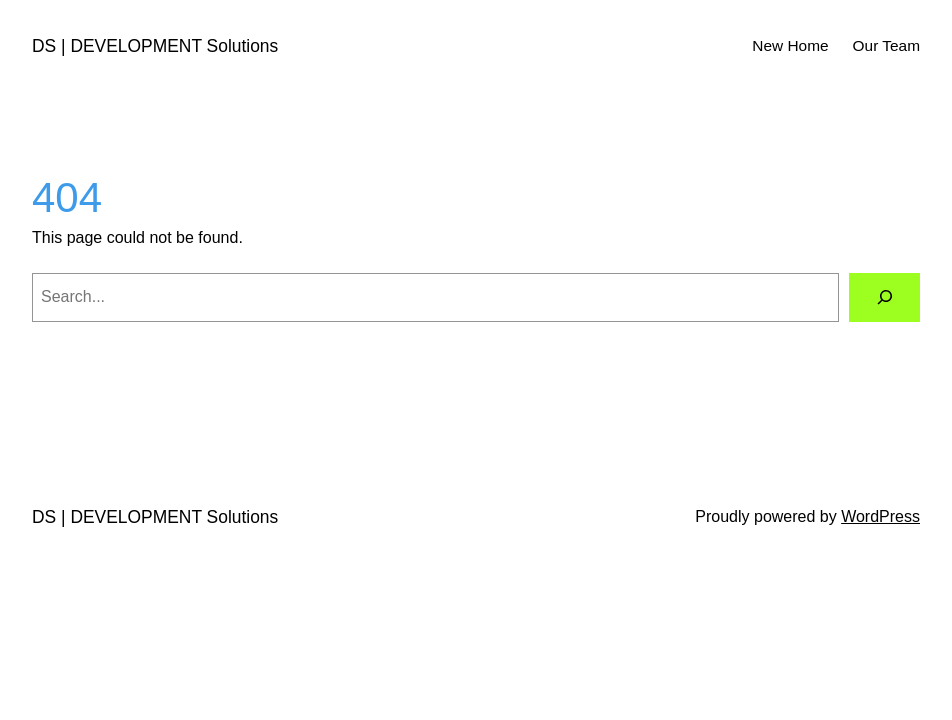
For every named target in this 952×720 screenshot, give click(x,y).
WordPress (880, 516)
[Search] (884, 297)
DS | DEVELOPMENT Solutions (155, 46)
